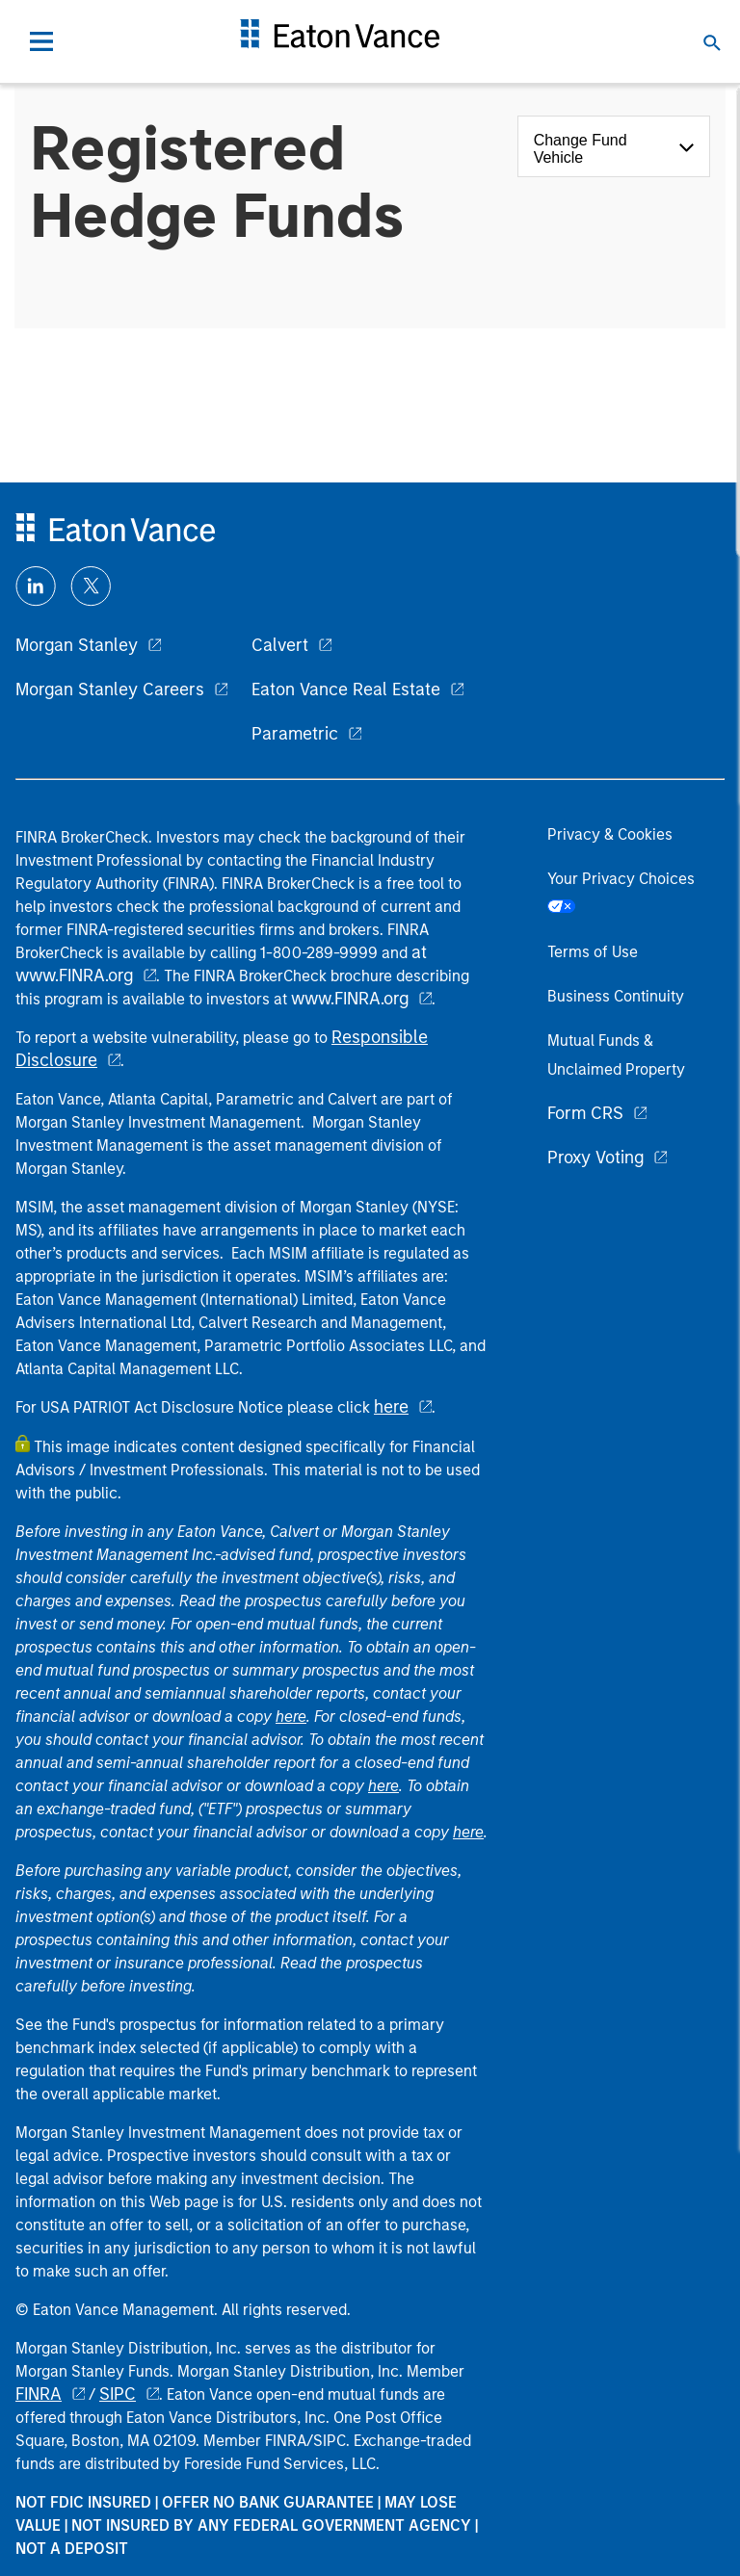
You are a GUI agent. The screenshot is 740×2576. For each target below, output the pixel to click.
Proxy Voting (595, 1157)
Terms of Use (592, 952)
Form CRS (585, 1113)
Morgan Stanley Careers (109, 689)
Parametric (294, 733)
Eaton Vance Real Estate (345, 689)
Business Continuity (615, 996)
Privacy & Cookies (610, 834)
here (391, 1407)
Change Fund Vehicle (580, 149)
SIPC (117, 2394)
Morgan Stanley (76, 645)
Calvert (279, 645)
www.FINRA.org (350, 998)
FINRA (38, 2394)
